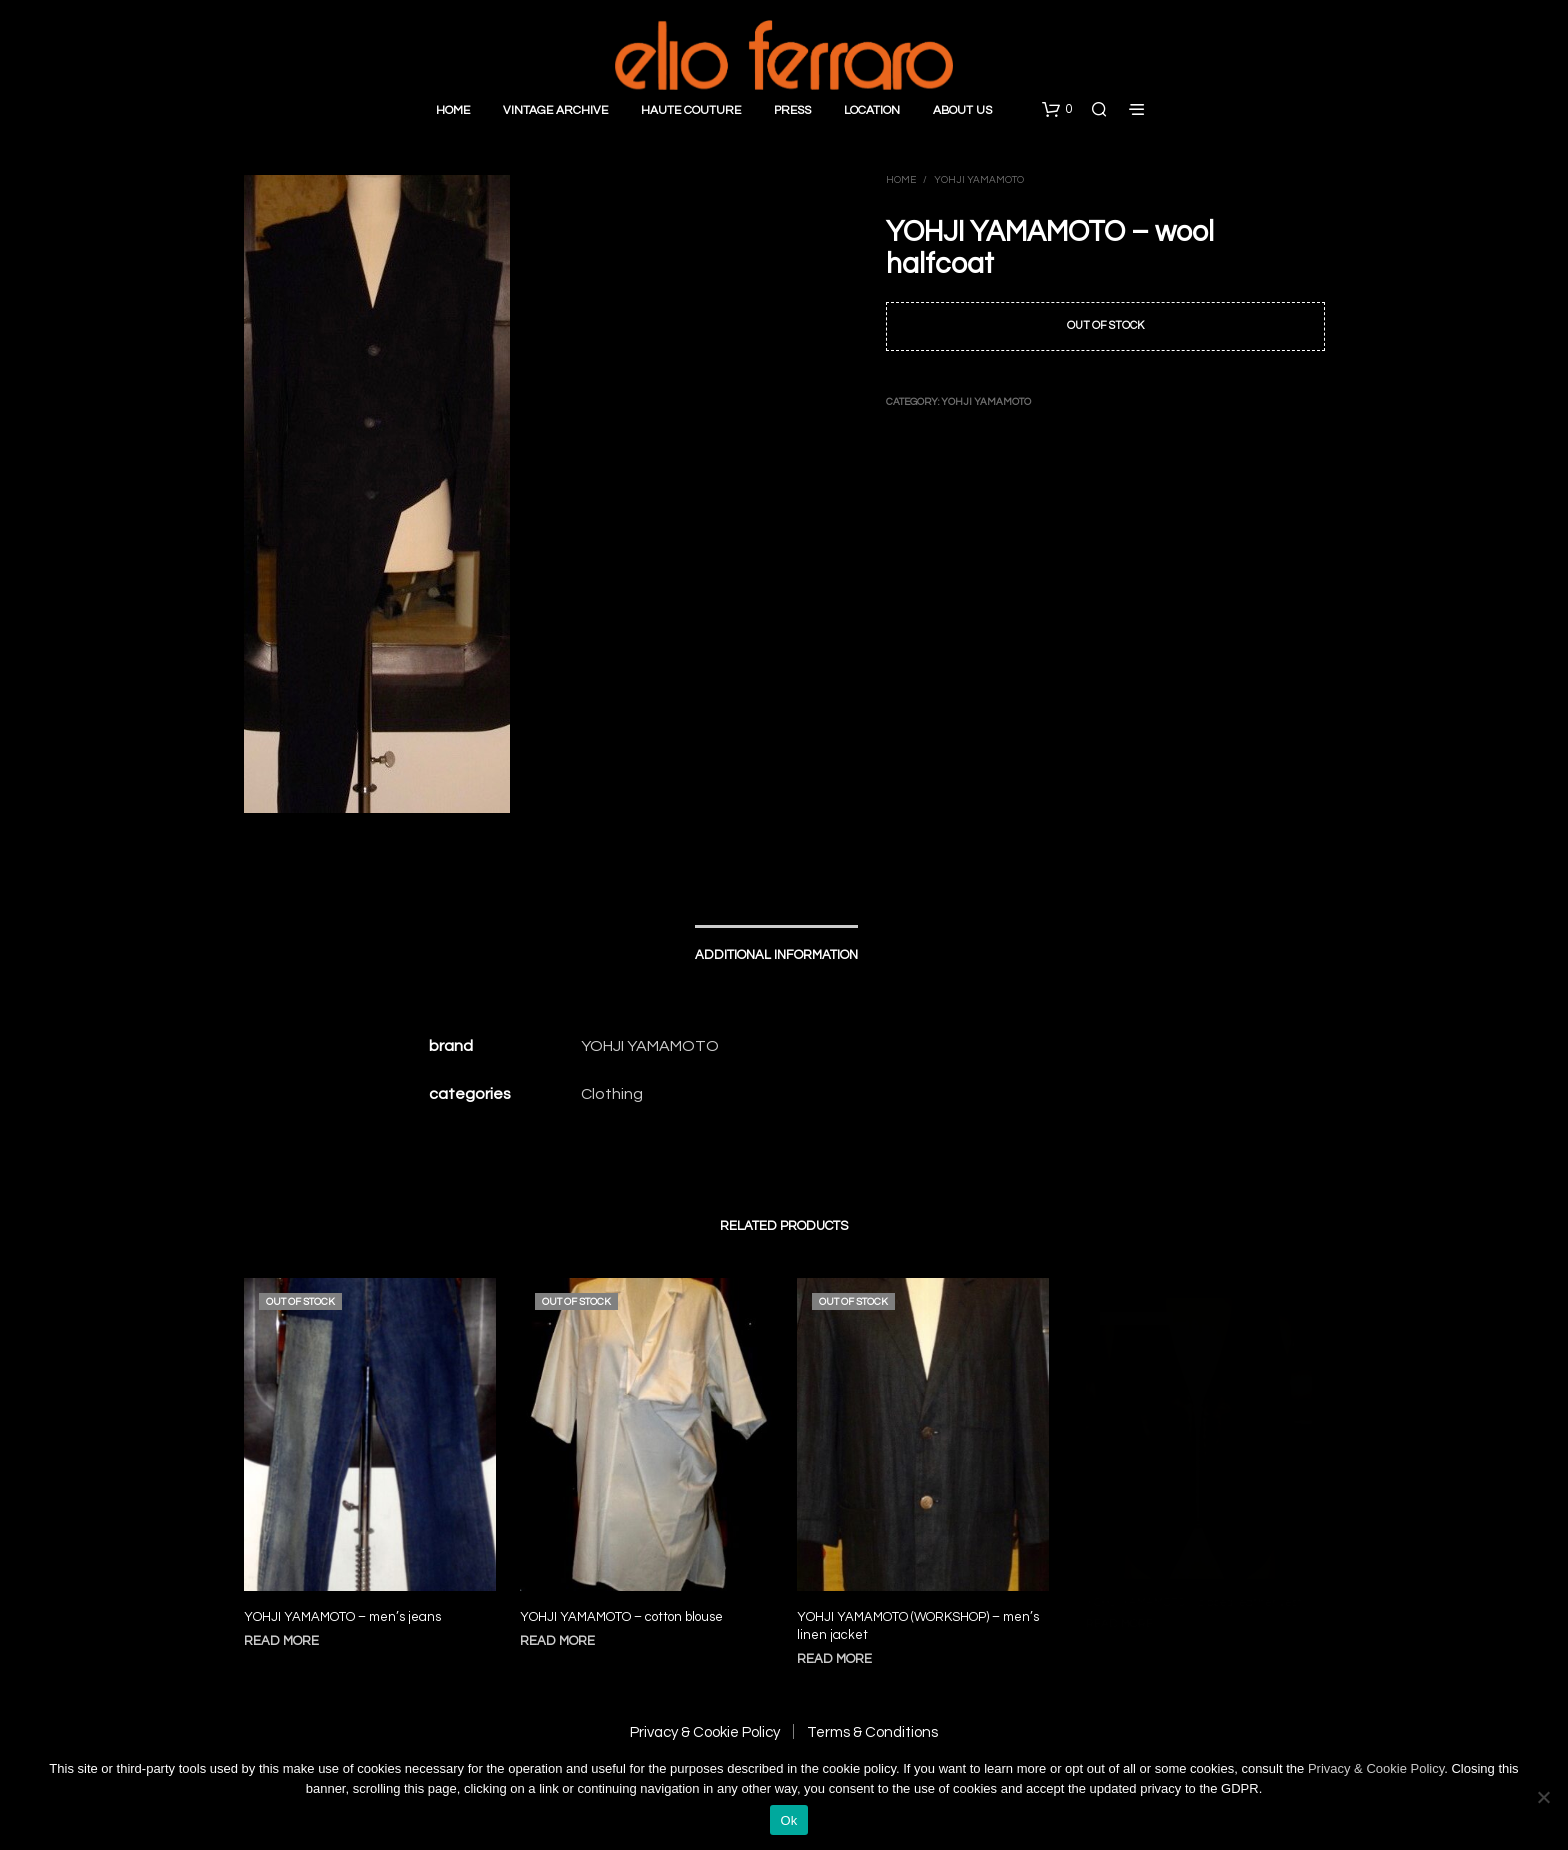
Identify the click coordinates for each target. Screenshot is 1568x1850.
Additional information (776, 955)
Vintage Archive (555, 110)
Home (453, 110)
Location (872, 110)
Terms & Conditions (872, 1732)
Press (792, 110)
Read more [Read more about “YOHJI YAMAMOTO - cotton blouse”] (562, 1630)
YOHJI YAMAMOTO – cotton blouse (622, 1607)
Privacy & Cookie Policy (705, 1732)
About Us (962, 110)
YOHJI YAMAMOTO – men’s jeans (342, 1617)
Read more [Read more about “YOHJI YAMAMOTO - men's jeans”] (281, 1641)
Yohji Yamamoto (979, 180)
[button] (1057, 110)
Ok (788, 1820)
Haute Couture (691, 110)
